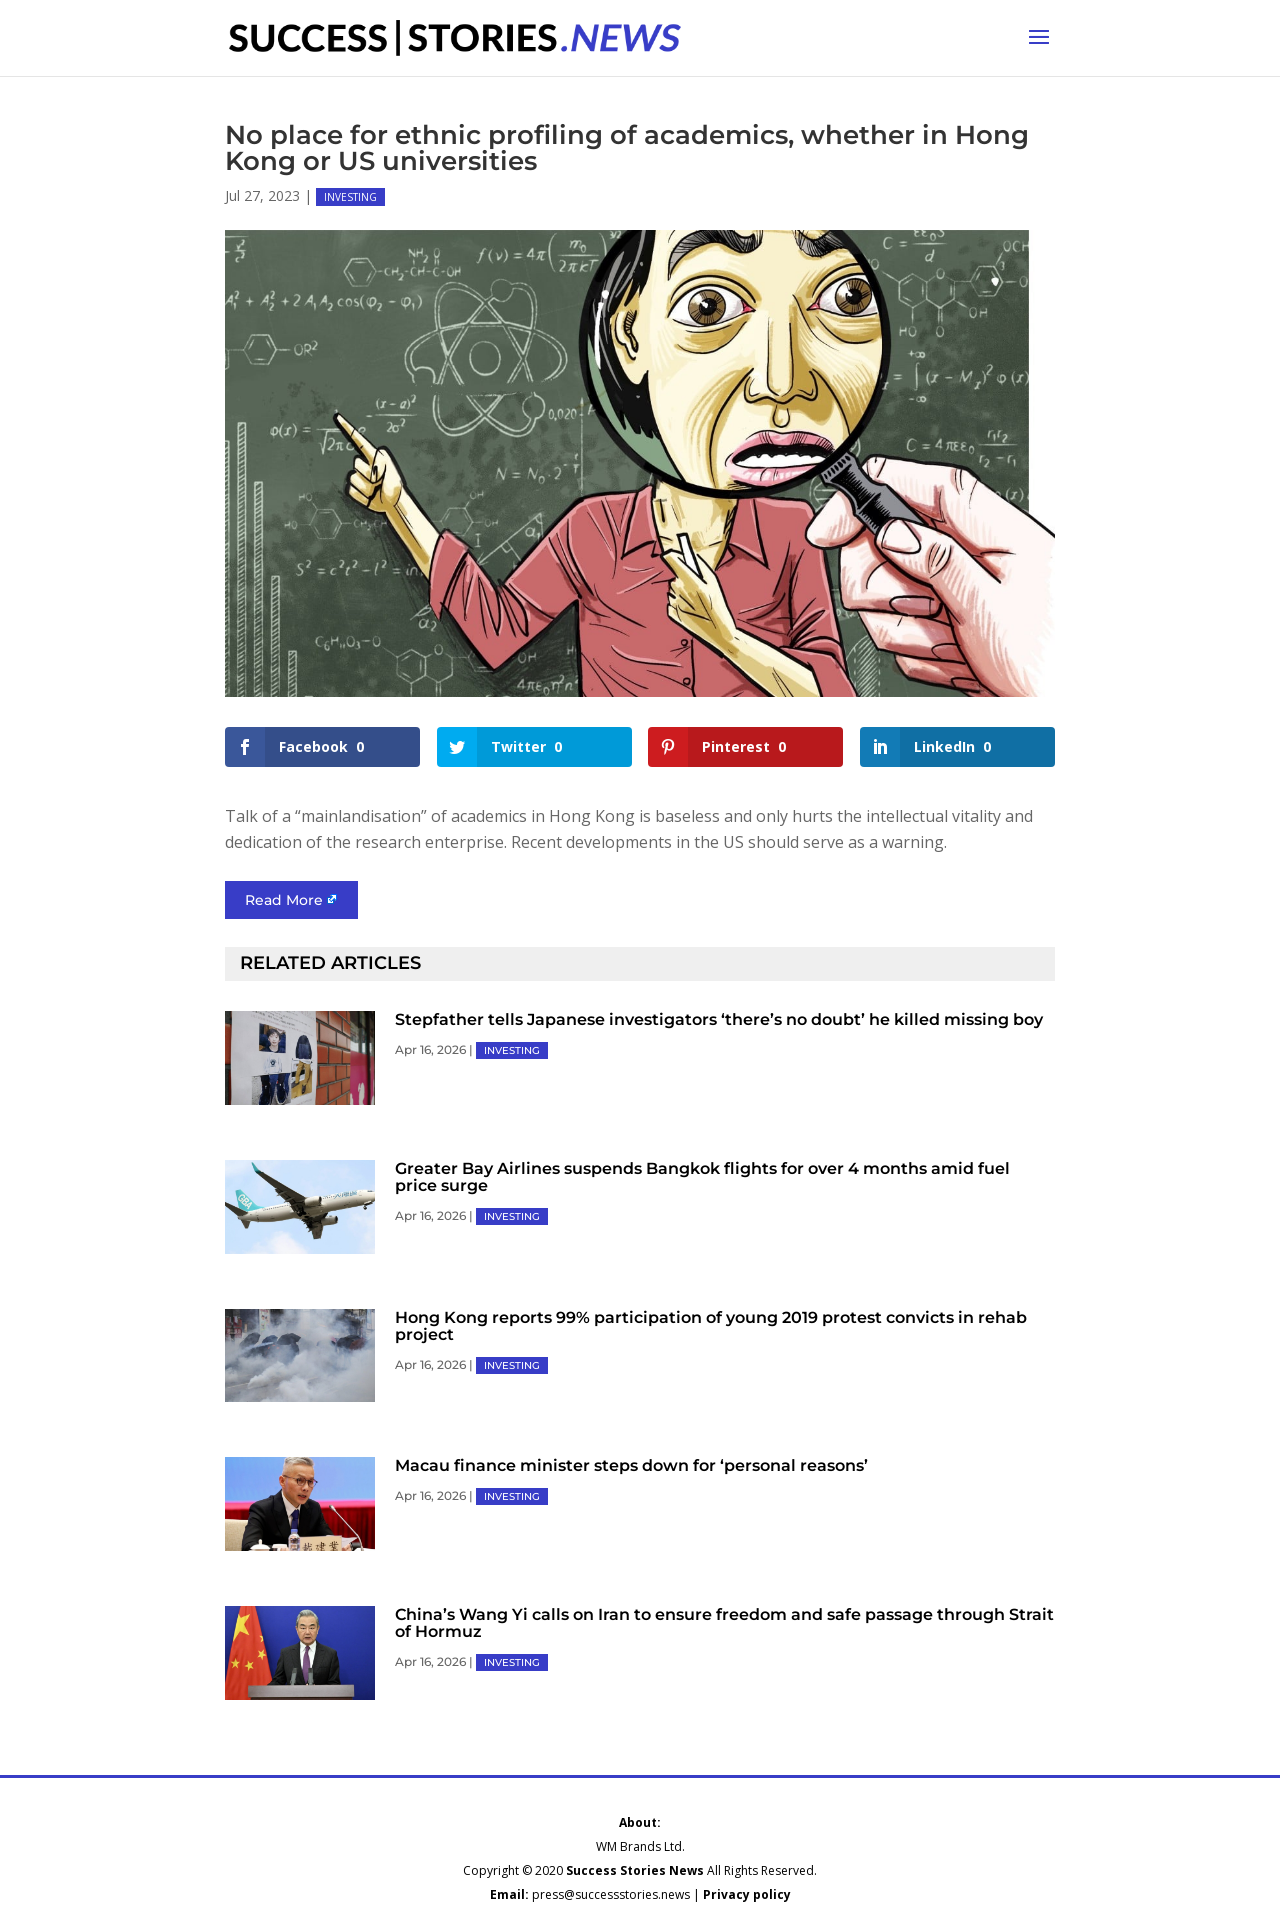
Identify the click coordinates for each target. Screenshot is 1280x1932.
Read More (284, 900)
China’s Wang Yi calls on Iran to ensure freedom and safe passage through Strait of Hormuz (724, 1623)
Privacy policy (747, 1894)
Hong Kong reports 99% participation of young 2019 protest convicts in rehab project (711, 1326)
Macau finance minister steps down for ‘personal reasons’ (631, 1465)
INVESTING (350, 197)
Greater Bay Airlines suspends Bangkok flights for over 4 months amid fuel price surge (702, 1177)
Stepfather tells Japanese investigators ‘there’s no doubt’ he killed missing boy (719, 1019)
